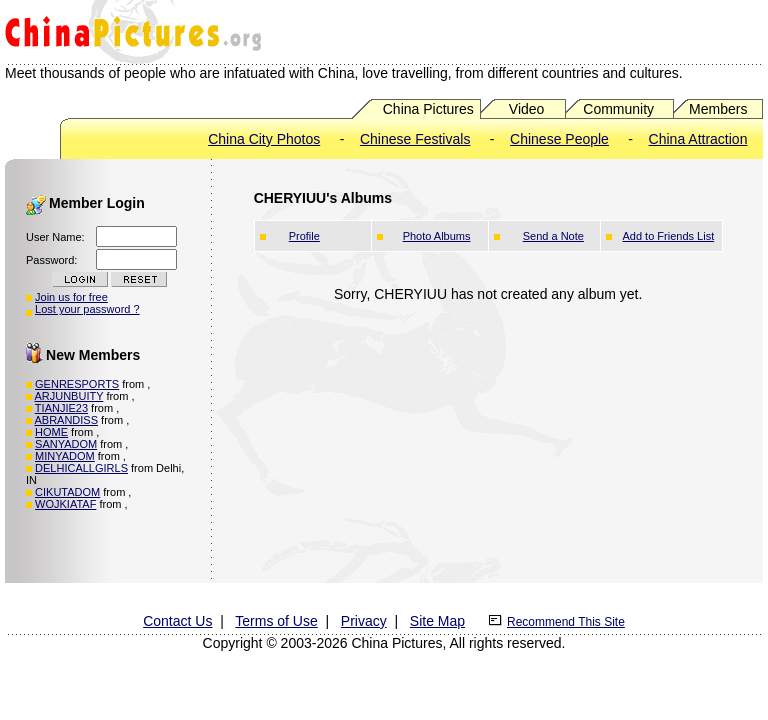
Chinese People (559, 139)
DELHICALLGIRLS (81, 468)
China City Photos (264, 139)
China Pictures (428, 109)
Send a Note (553, 236)
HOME (51, 432)
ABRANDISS (66, 420)
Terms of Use (276, 621)
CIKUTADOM (67, 492)
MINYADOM (65, 456)
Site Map (437, 621)
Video (527, 109)
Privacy (364, 621)
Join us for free (71, 297)
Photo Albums (437, 236)
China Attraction (698, 139)
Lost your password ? (87, 309)
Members (718, 109)
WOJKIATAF (65, 504)
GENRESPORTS (77, 384)
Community (618, 109)
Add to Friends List (668, 236)
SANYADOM (66, 444)
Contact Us (177, 621)
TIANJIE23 (61, 408)
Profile (304, 236)
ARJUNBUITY (68, 396)
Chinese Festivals (415, 139)
